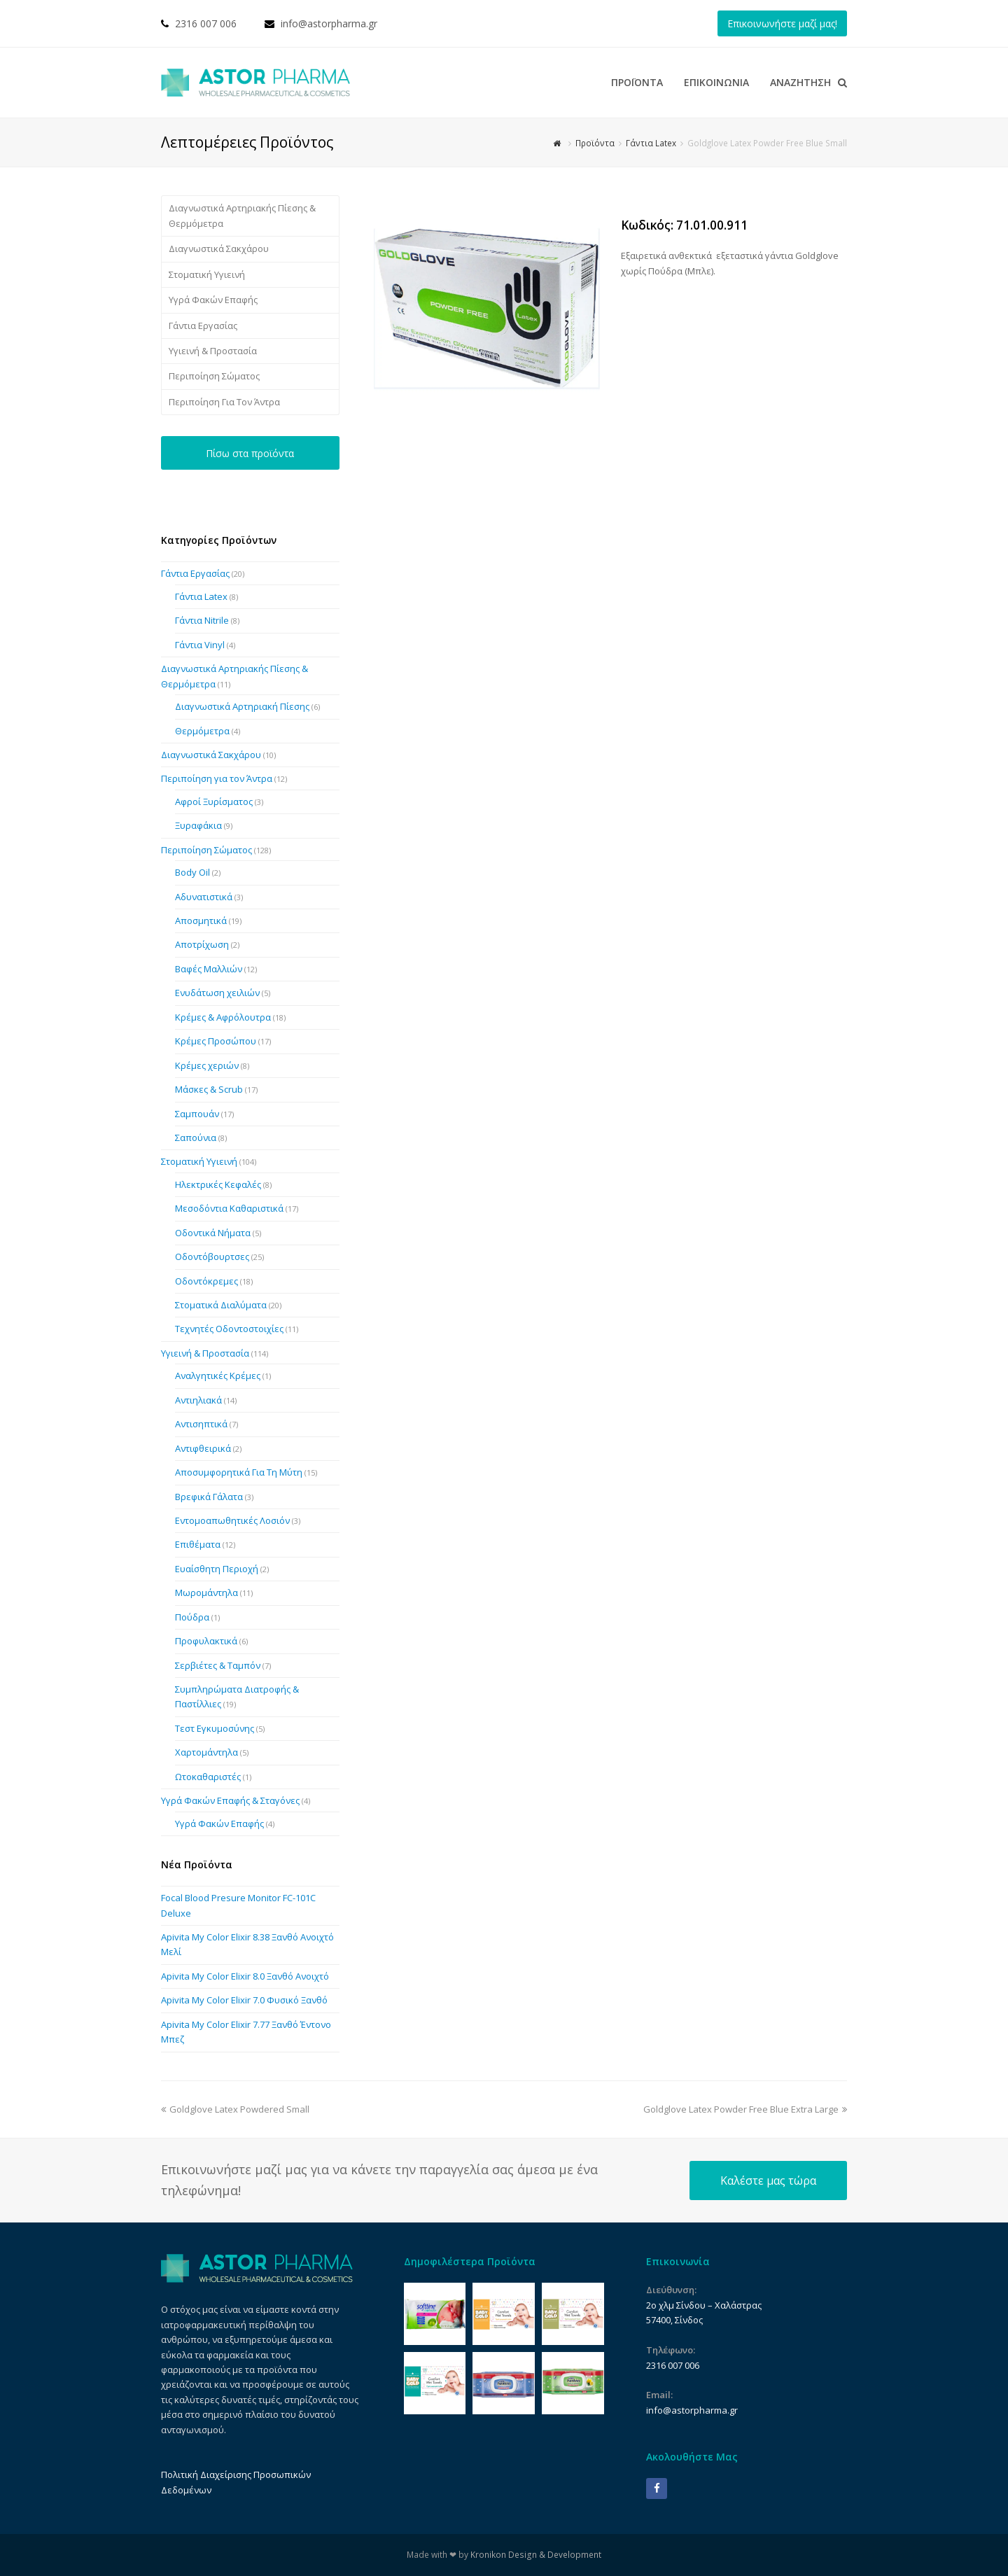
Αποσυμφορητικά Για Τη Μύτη (238, 1472)
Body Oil (192, 872)
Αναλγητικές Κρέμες (217, 1375)
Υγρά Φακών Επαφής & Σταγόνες (230, 1800)
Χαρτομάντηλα (206, 1752)
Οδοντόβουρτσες (212, 1256)
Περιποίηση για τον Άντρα (216, 778)
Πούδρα (192, 1617)
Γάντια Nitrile (202, 620)
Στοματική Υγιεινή (207, 274)
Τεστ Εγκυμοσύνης (214, 1728)
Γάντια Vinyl (200, 644)
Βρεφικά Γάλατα (209, 1496)
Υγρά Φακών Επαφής (213, 299)
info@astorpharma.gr (329, 23)
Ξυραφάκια (198, 825)
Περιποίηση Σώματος (214, 376)
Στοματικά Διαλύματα (221, 1304)
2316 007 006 (206, 23)
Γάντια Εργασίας (203, 325)
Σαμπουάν (197, 1113)
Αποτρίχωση (202, 944)
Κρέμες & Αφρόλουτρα (223, 1017)
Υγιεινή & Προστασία (213, 350)
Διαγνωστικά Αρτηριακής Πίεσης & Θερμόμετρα (242, 215)
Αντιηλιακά (198, 1400)
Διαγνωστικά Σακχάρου (219, 248)
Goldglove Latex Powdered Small (235, 2109)
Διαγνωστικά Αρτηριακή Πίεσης (242, 706)
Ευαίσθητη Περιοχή (216, 1568)
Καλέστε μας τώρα (768, 2180)
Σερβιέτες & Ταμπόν (217, 1665)
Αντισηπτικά (201, 1424)
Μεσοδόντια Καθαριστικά (229, 1208)
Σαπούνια (195, 1137)
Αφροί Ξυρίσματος (214, 801)
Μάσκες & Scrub (209, 1089)
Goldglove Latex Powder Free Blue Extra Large (745, 2109)
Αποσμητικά (201, 920)
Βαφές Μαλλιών (208, 968)
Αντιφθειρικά (203, 1448)
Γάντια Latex (201, 596)
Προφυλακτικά (206, 1640)
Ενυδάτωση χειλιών (217, 992)
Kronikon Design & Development (535, 2555)
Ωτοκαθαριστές (208, 1776)
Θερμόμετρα (202, 730)
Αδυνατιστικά (203, 896)
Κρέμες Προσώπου (215, 1041)
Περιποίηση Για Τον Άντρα (224, 402)
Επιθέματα (197, 1544)
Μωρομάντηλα (206, 1592)
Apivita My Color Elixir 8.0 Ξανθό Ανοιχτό (245, 1976)
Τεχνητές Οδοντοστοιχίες (229, 1328)
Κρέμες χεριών (207, 1065)
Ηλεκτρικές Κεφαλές (218, 1184)
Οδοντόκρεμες (206, 1281)
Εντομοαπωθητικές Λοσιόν (232, 1520)
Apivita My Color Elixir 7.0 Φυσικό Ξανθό (244, 2000)
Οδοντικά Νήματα (213, 1232)
